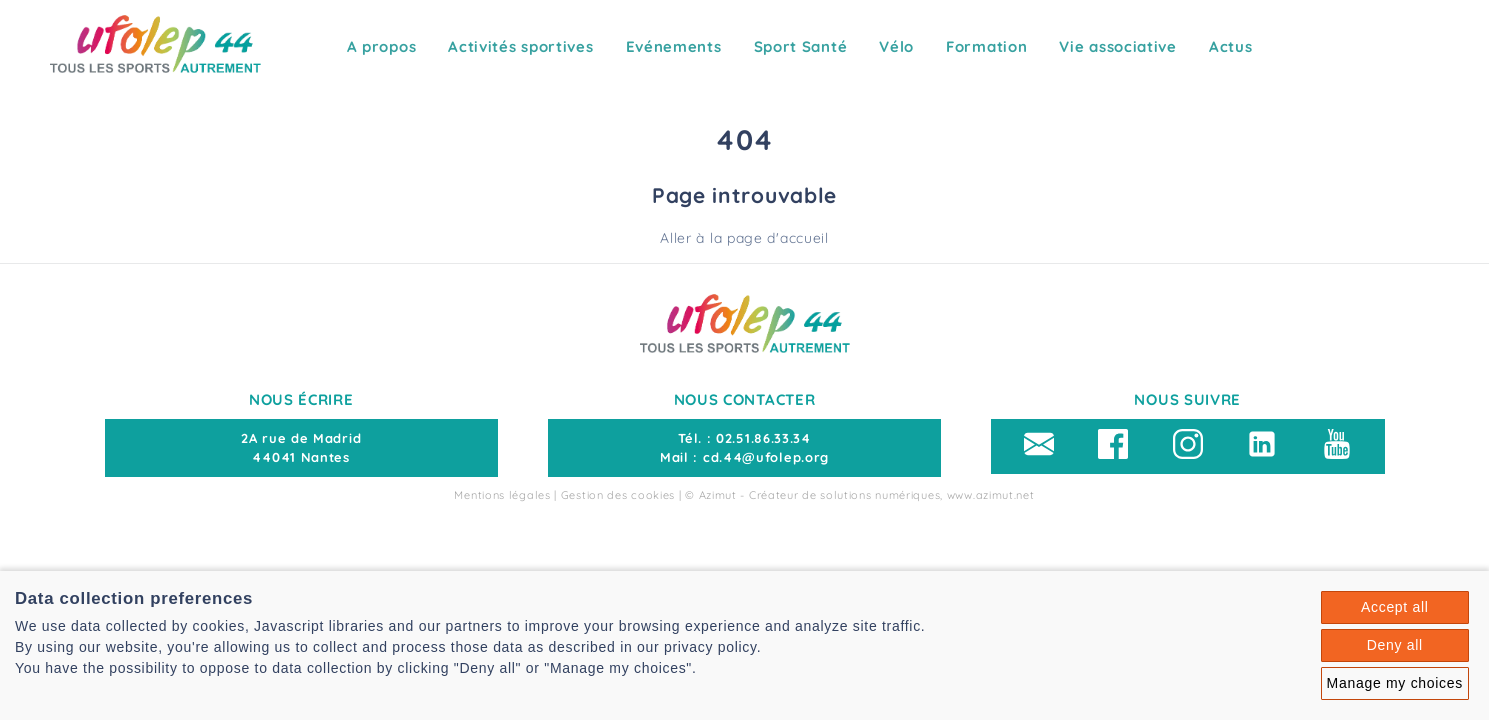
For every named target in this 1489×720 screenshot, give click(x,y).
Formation (986, 46)
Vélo (896, 46)
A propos (382, 46)
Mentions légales (502, 495)
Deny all (1395, 645)
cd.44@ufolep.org (766, 457)
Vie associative (1118, 46)
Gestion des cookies (618, 495)
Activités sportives (520, 46)
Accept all (1395, 607)
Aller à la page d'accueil (744, 238)
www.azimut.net (991, 495)
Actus (1231, 46)
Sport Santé (801, 46)
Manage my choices (1395, 683)
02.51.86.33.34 (763, 438)
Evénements (674, 46)
